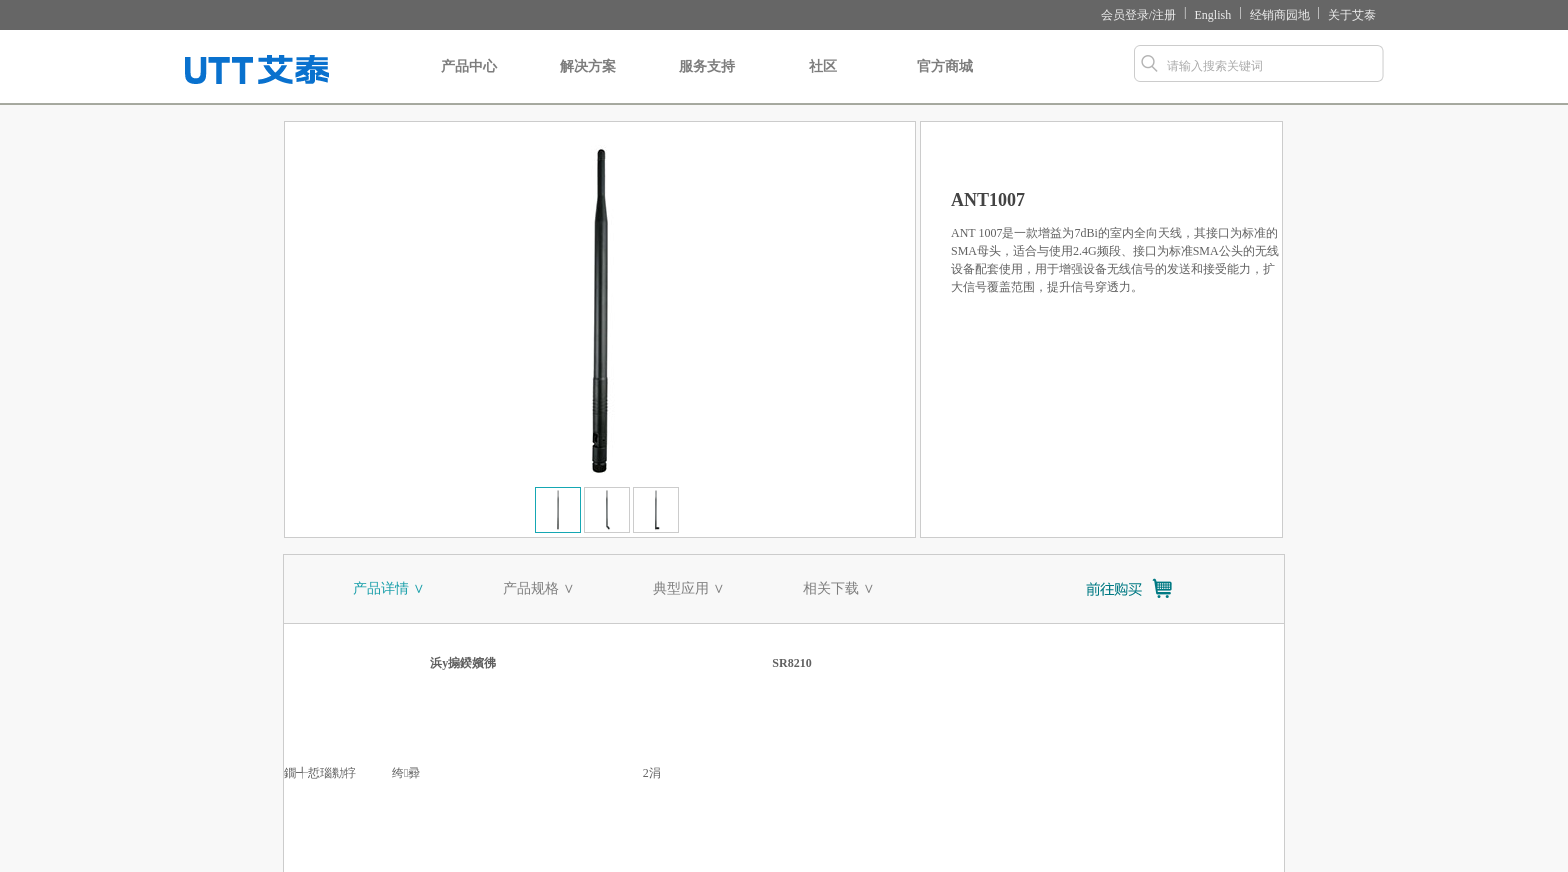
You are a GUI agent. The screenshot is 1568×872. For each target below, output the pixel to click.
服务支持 (707, 82)
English (1213, 15)
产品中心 (469, 82)
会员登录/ (1126, 15)
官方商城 (945, 82)
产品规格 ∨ (539, 588)
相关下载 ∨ (839, 588)
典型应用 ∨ (689, 588)
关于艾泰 (1352, 15)
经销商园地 (1280, 15)
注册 (1164, 15)
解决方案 (588, 82)
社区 (822, 82)
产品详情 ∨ (389, 588)
